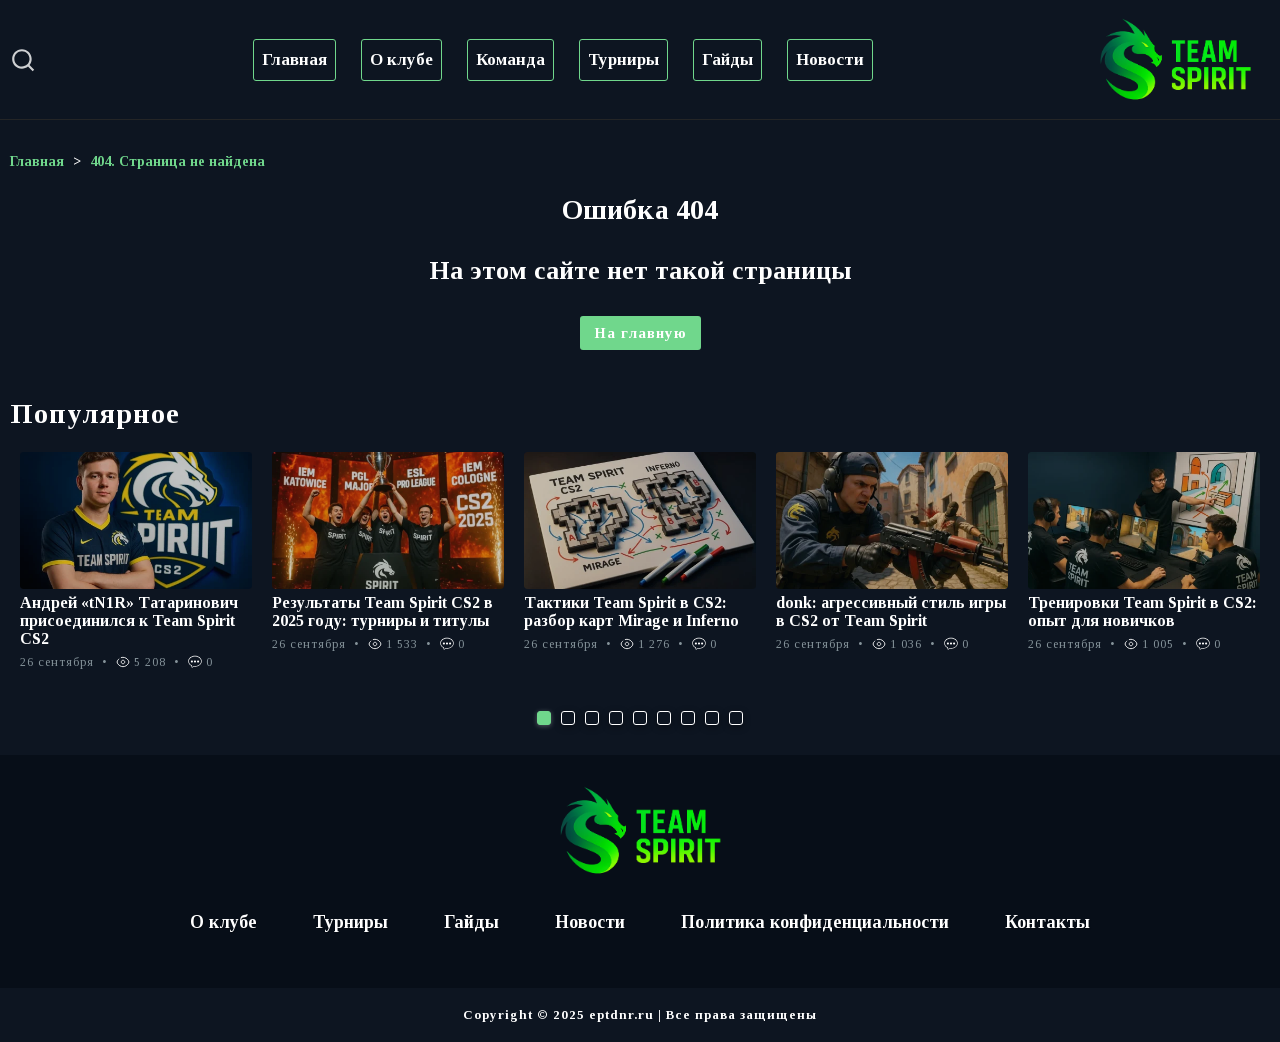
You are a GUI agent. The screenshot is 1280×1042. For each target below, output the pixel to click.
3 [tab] (592, 718)
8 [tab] (712, 718)
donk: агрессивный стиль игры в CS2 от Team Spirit (891, 611)
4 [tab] (616, 718)
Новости (830, 59)
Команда (510, 59)
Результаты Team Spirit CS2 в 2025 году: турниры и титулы (382, 611)
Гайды (727, 59)
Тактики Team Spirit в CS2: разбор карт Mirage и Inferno (631, 611)
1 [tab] (544, 718)
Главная (294, 59)
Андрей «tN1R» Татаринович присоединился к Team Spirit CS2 (129, 620)
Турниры (623, 59)
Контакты (1048, 922)
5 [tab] (640, 718)
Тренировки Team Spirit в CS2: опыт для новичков (1142, 611)
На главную (640, 333)
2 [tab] (568, 718)
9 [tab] (736, 718)
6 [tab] (664, 718)
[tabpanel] (136, 571)
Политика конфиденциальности (815, 922)
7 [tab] (688, 718)
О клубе (401, 59)
